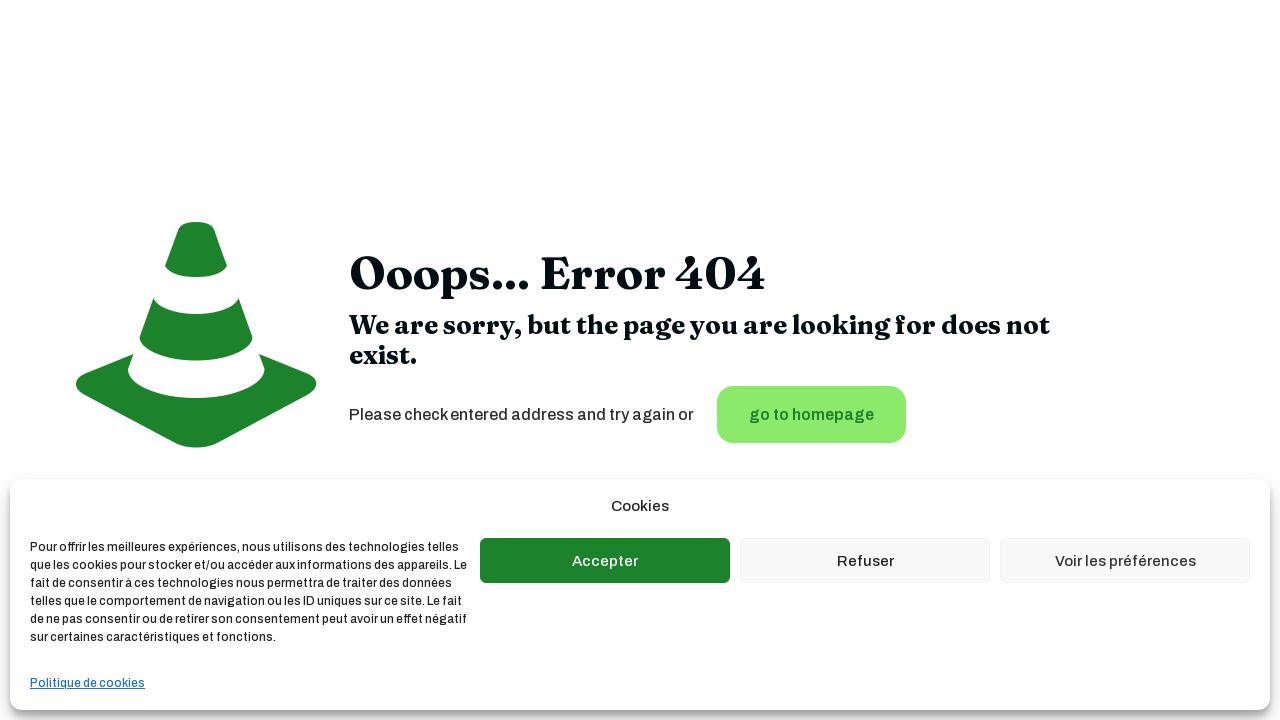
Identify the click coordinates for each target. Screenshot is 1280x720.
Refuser (865, 561)
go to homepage (811, 414)
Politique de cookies (87, 683)
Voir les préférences (1125, 561)
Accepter (605, 561)
